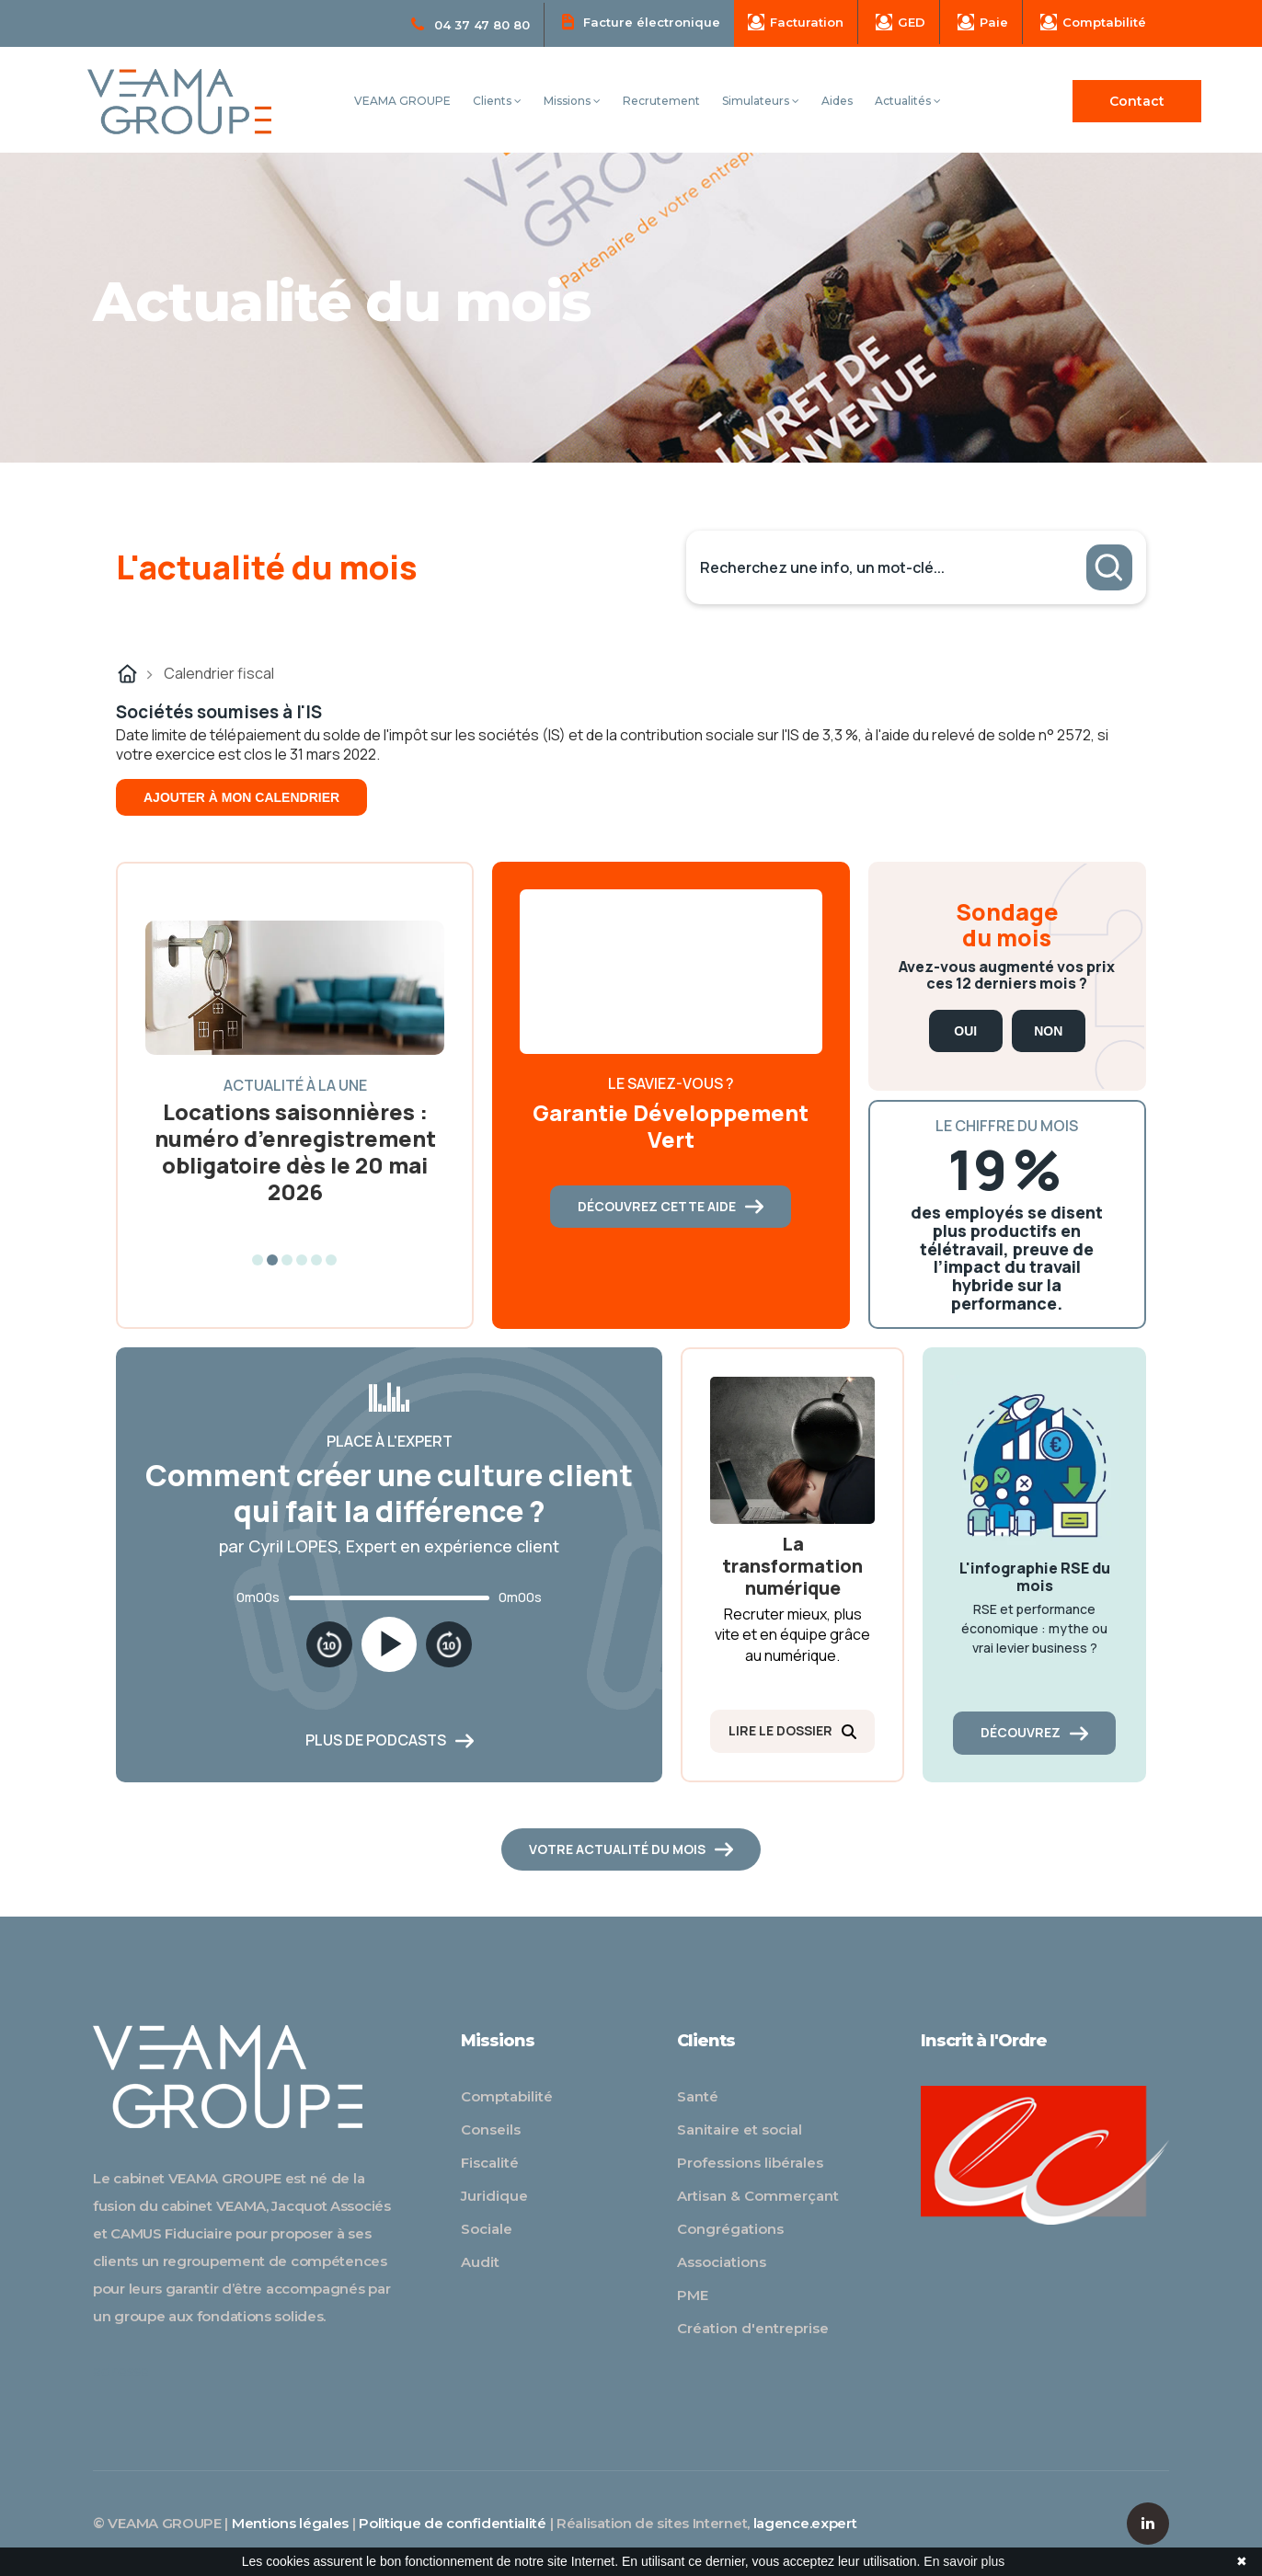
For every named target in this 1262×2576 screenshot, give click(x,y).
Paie (983, 22)
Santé (697, 2096)
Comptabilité (1093, 22)
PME (692, 2295)
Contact (1136, 101)
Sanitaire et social (739, 2129)
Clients (497, 101)
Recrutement (661, 101)
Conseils (491, 2129)
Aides (837, 101)
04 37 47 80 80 (470, 25)
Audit (480, 2262)
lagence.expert (805, 2523)
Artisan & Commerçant (758, 2195)
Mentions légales (290, 2523)
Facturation (795, 22)
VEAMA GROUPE (402, 101)
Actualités (908, 101)
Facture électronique (641, 21)
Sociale (486, 2229)
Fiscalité (490, 2162)
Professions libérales (750, 2162)
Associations (721, 2262)
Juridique (494, 2195)
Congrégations (730, 2229)
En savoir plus (964, 2561)
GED (900, 22)
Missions (572, 101)
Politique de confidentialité (452, 2523)
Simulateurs (760, 101)
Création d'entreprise (753, 2328)
